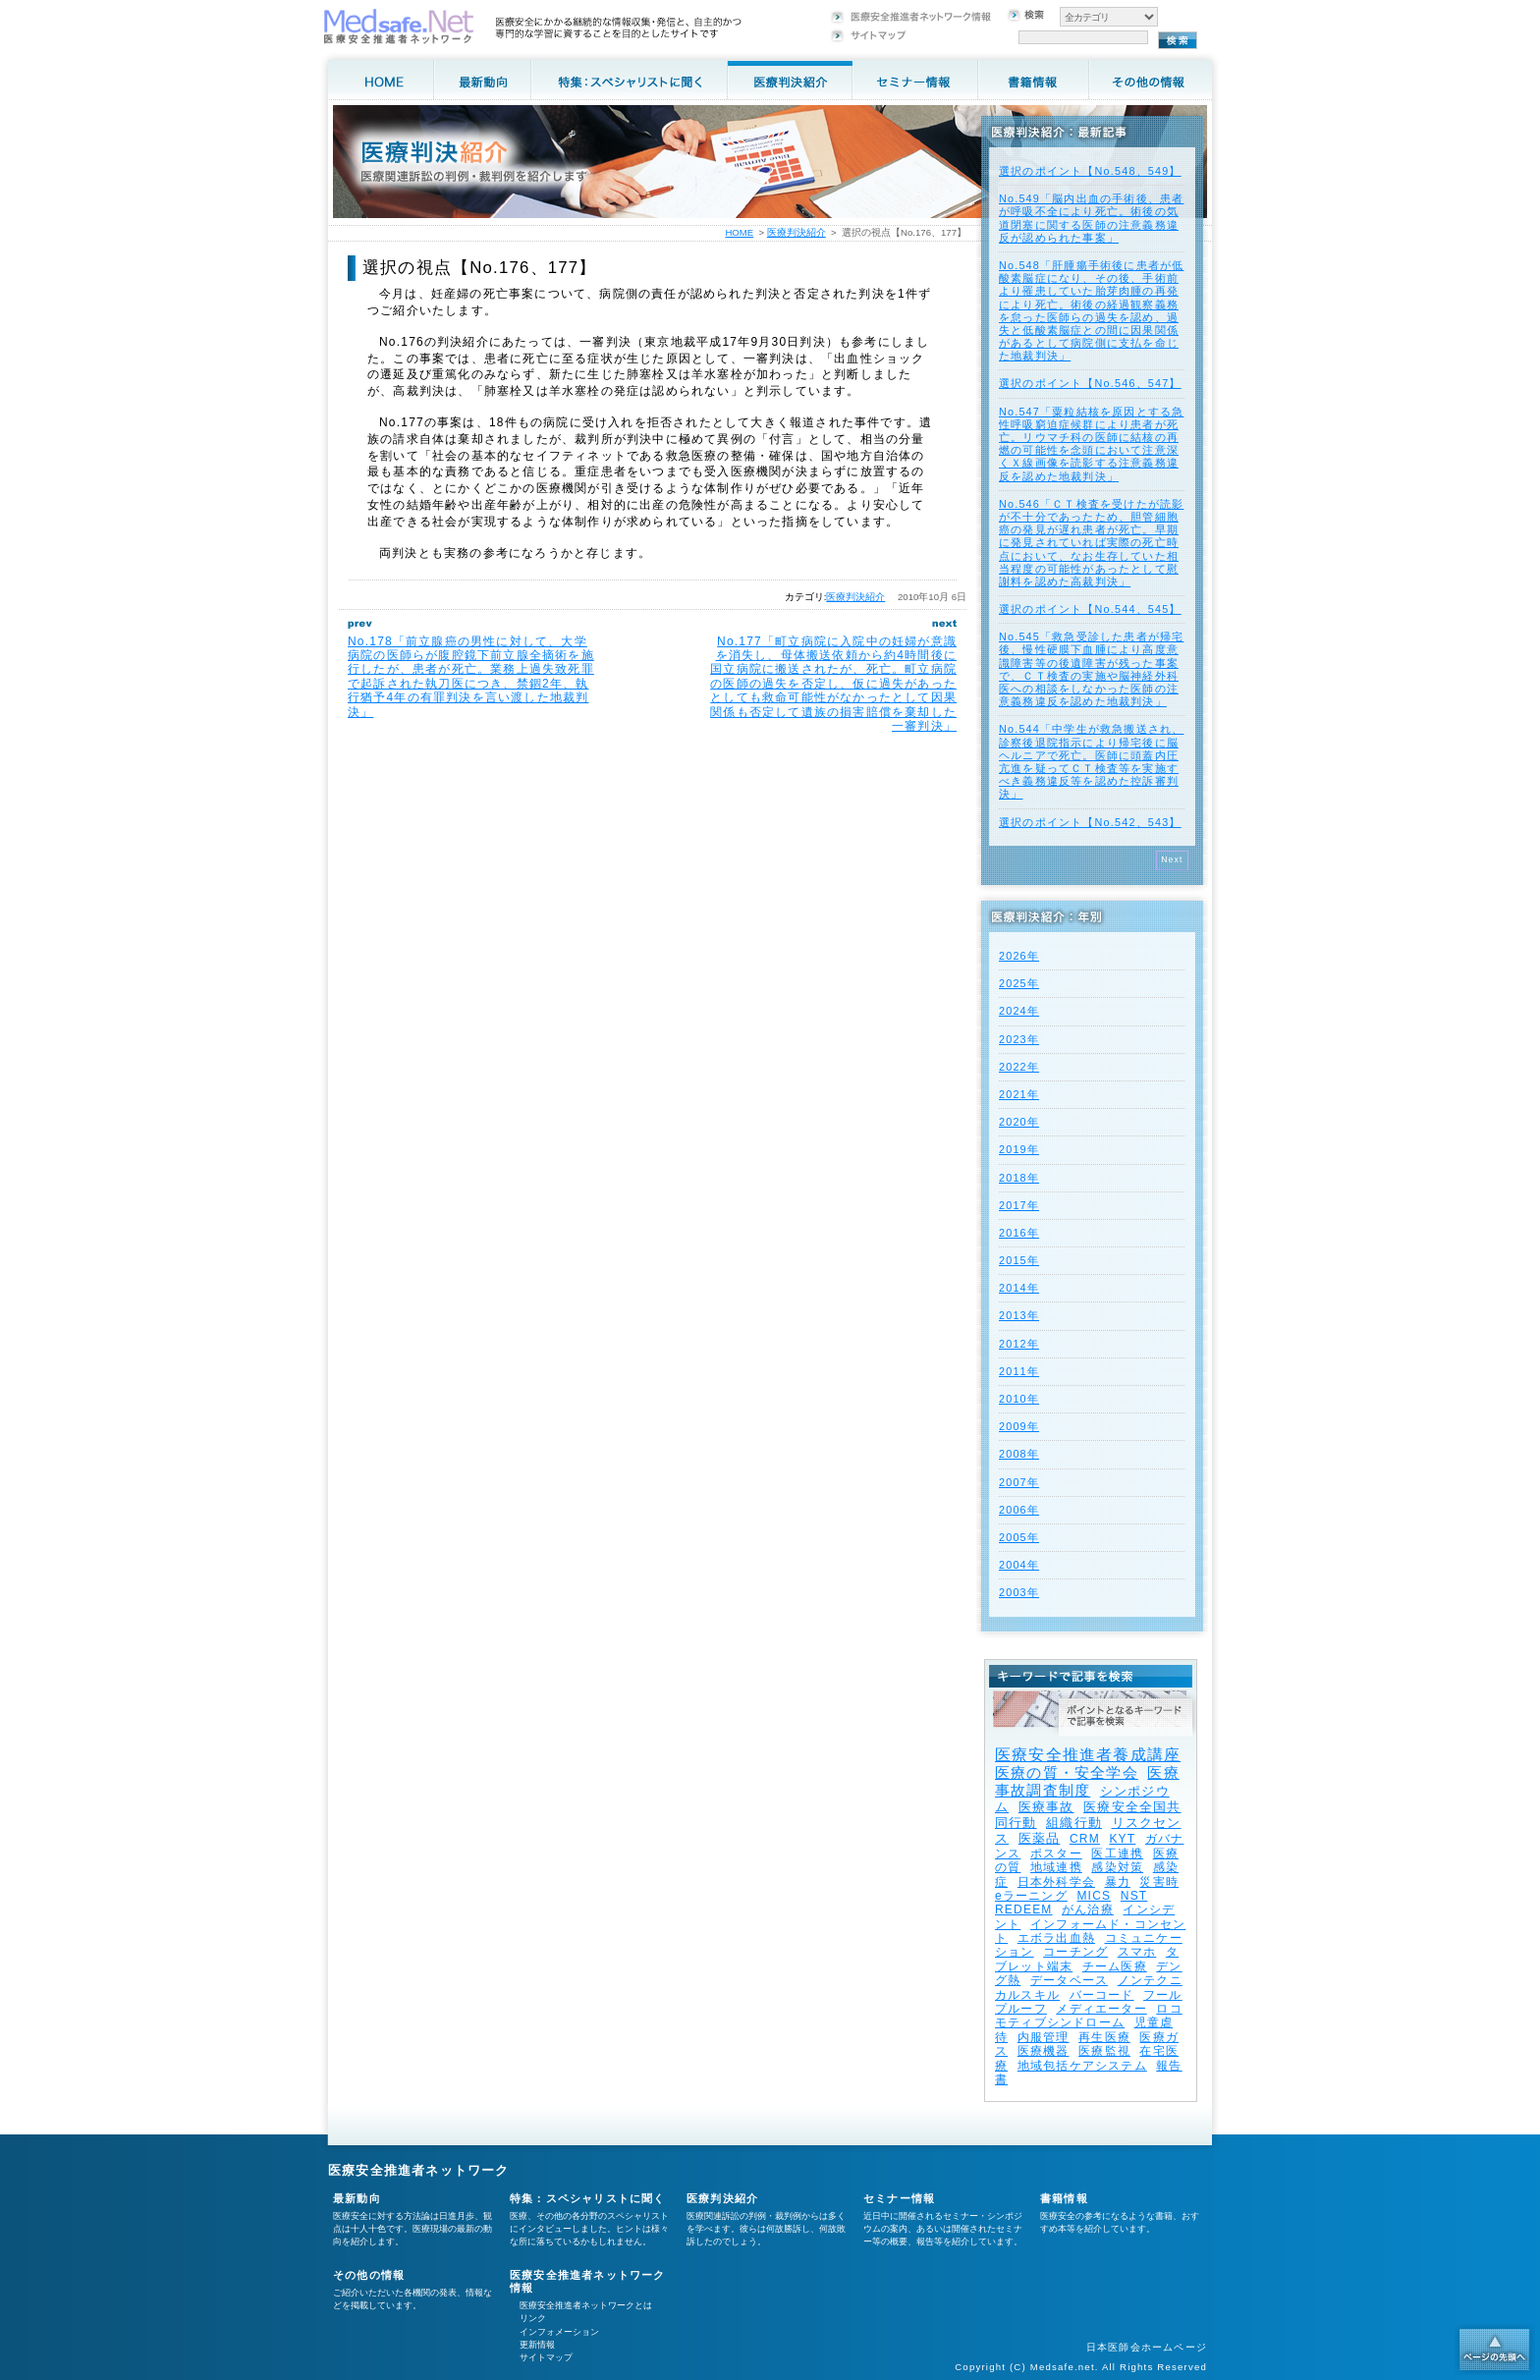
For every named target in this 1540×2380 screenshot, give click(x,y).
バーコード (1102, 1995)
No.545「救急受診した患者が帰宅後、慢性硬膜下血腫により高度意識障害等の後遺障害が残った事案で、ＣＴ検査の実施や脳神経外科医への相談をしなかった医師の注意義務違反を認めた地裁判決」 (1091, 669)
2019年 (1019, 1149)
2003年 (1019, 1592)
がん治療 (1088, 1909)
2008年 (1019, 1454)
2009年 (1019, 1426)
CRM (1085, 1839)
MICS (1093, 1896)
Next (1172, 859)
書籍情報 (1064, 2198)
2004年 (1019, 1565)
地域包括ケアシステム (1082, 2066)
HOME (739, 232)
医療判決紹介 (855, 596)
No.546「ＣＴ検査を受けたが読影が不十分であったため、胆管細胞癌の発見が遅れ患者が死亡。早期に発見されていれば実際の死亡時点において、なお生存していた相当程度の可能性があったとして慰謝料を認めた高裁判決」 (1091, 542)
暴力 (1117, 1882)
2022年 (1019, 1067)
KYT (1122, 1839)
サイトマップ (546, 2357)
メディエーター (1101, 2009)
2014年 (1019, 1288)
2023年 (1019, 1039)
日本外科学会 (1056, 1882)
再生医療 (1104, 2037)
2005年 (1019, 1537)
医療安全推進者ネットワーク (419, 2170)
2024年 (1019, 1011)
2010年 (1019, 1399)
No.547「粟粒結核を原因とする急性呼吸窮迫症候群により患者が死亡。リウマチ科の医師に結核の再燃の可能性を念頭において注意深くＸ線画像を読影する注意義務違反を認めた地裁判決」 (1091, 444)
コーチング (1075, 1952)
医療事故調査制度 (1087, 1781)
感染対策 (1117, 1867)
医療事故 (1046, 1806)
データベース (1069, 1980)
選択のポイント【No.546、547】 (1090, 383)
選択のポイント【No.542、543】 (1090, 822)
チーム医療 (1114, 1966)
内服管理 (1044, 2037)
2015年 (1019, 1260)
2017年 (1019, 1205)
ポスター (1056, 1853)
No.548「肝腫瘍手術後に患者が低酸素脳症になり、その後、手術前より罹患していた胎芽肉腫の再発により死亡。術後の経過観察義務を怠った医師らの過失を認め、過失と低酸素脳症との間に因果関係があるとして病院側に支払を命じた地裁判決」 (1091, 310)
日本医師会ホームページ (1146, 2347)
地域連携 (1056, 1867)
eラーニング (1031, 1896)
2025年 (1019, 983)
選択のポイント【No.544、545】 (1090, 609)
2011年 (1019, 1371)
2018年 (1019, 1178)
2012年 (1019, 1344)
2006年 (1019, 1510)
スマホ (1137, 1952)
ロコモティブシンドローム (1088, 2015)
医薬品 (1039, 1838)
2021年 (1019, 1094)
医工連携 (1117, 1853)
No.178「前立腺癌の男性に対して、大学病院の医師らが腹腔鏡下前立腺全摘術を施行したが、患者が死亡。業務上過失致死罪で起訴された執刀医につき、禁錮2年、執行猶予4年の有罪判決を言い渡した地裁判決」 (471, 677)
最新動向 (357, 2198)
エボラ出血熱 (1056, 1938)
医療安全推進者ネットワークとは (586, 2305)
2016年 (1019, 1233)
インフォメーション (559, 2332)
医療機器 (1044, 2051)
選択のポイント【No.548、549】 (1090, 171)
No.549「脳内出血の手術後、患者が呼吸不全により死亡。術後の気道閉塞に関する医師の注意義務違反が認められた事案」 (1091, 218)
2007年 (1019, 1482)
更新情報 (537, 2345)
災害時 (1159, 1882)
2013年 (1019, 1315)
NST (1134, 1896)
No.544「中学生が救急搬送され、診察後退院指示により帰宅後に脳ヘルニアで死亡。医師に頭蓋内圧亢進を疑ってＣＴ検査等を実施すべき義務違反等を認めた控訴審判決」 (1091, 761)
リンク (533, 2318)
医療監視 (1104, 2051)
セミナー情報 (899, 2198)
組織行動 (1074, 1822)
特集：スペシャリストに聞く (588, 2198)
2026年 (1019, 956)
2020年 (1019, 1122)
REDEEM (1024, 1909)
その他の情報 (369, 2275)
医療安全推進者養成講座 (1088, 1754)
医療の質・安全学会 (1066, 1772)
